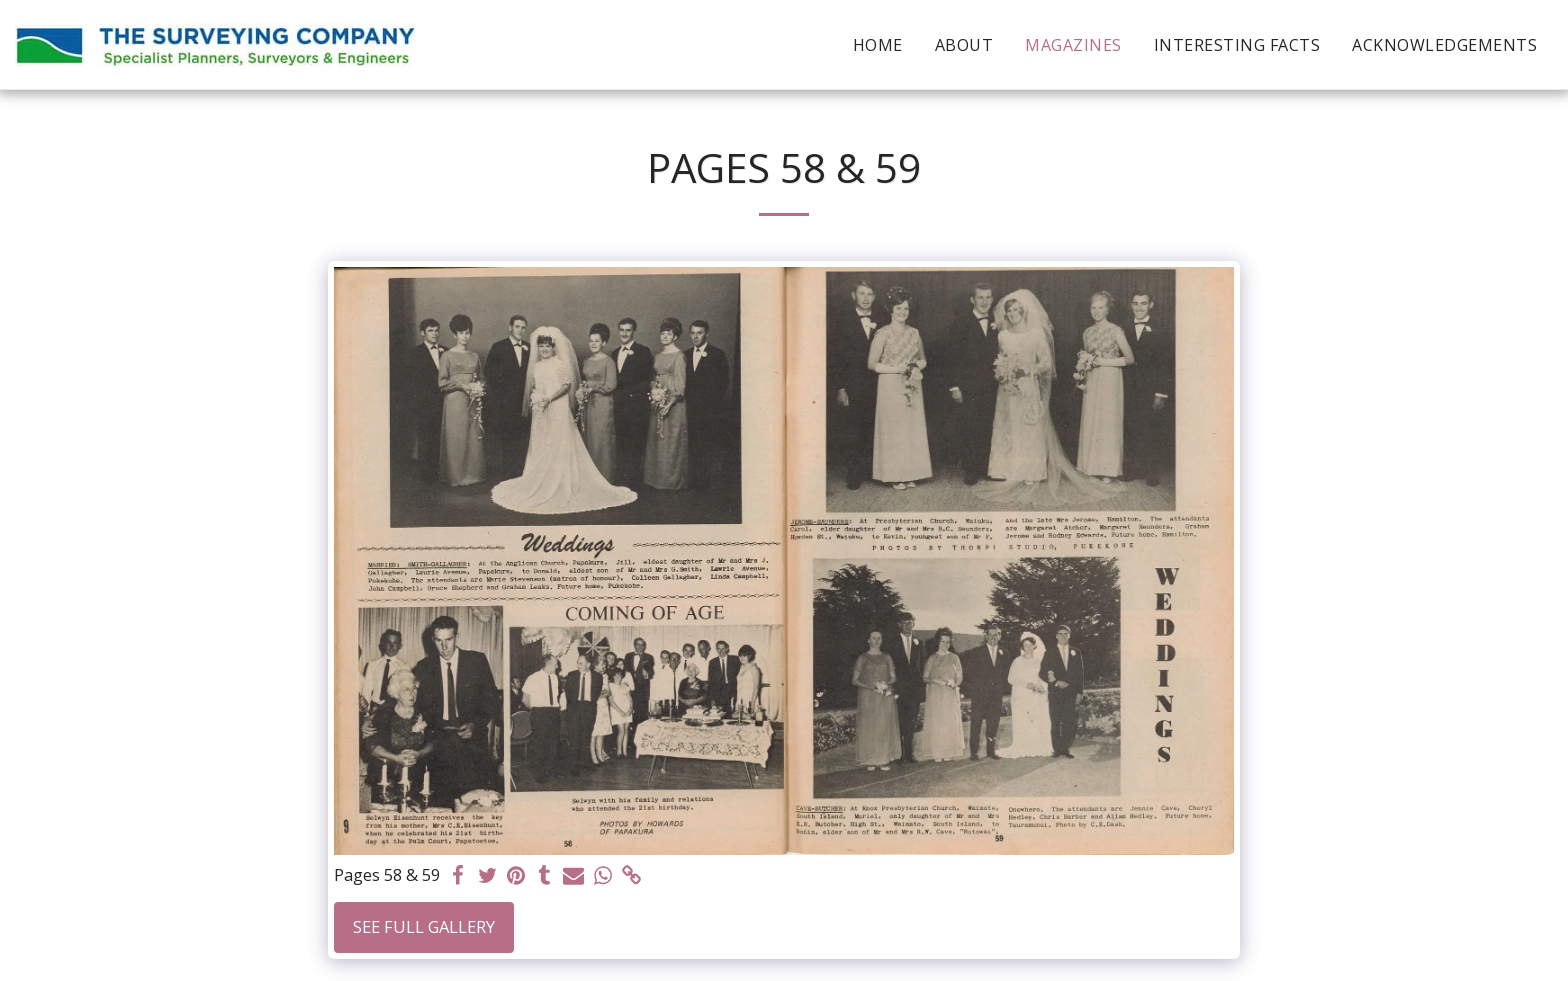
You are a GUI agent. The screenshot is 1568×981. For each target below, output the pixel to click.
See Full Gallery (424, 926)
